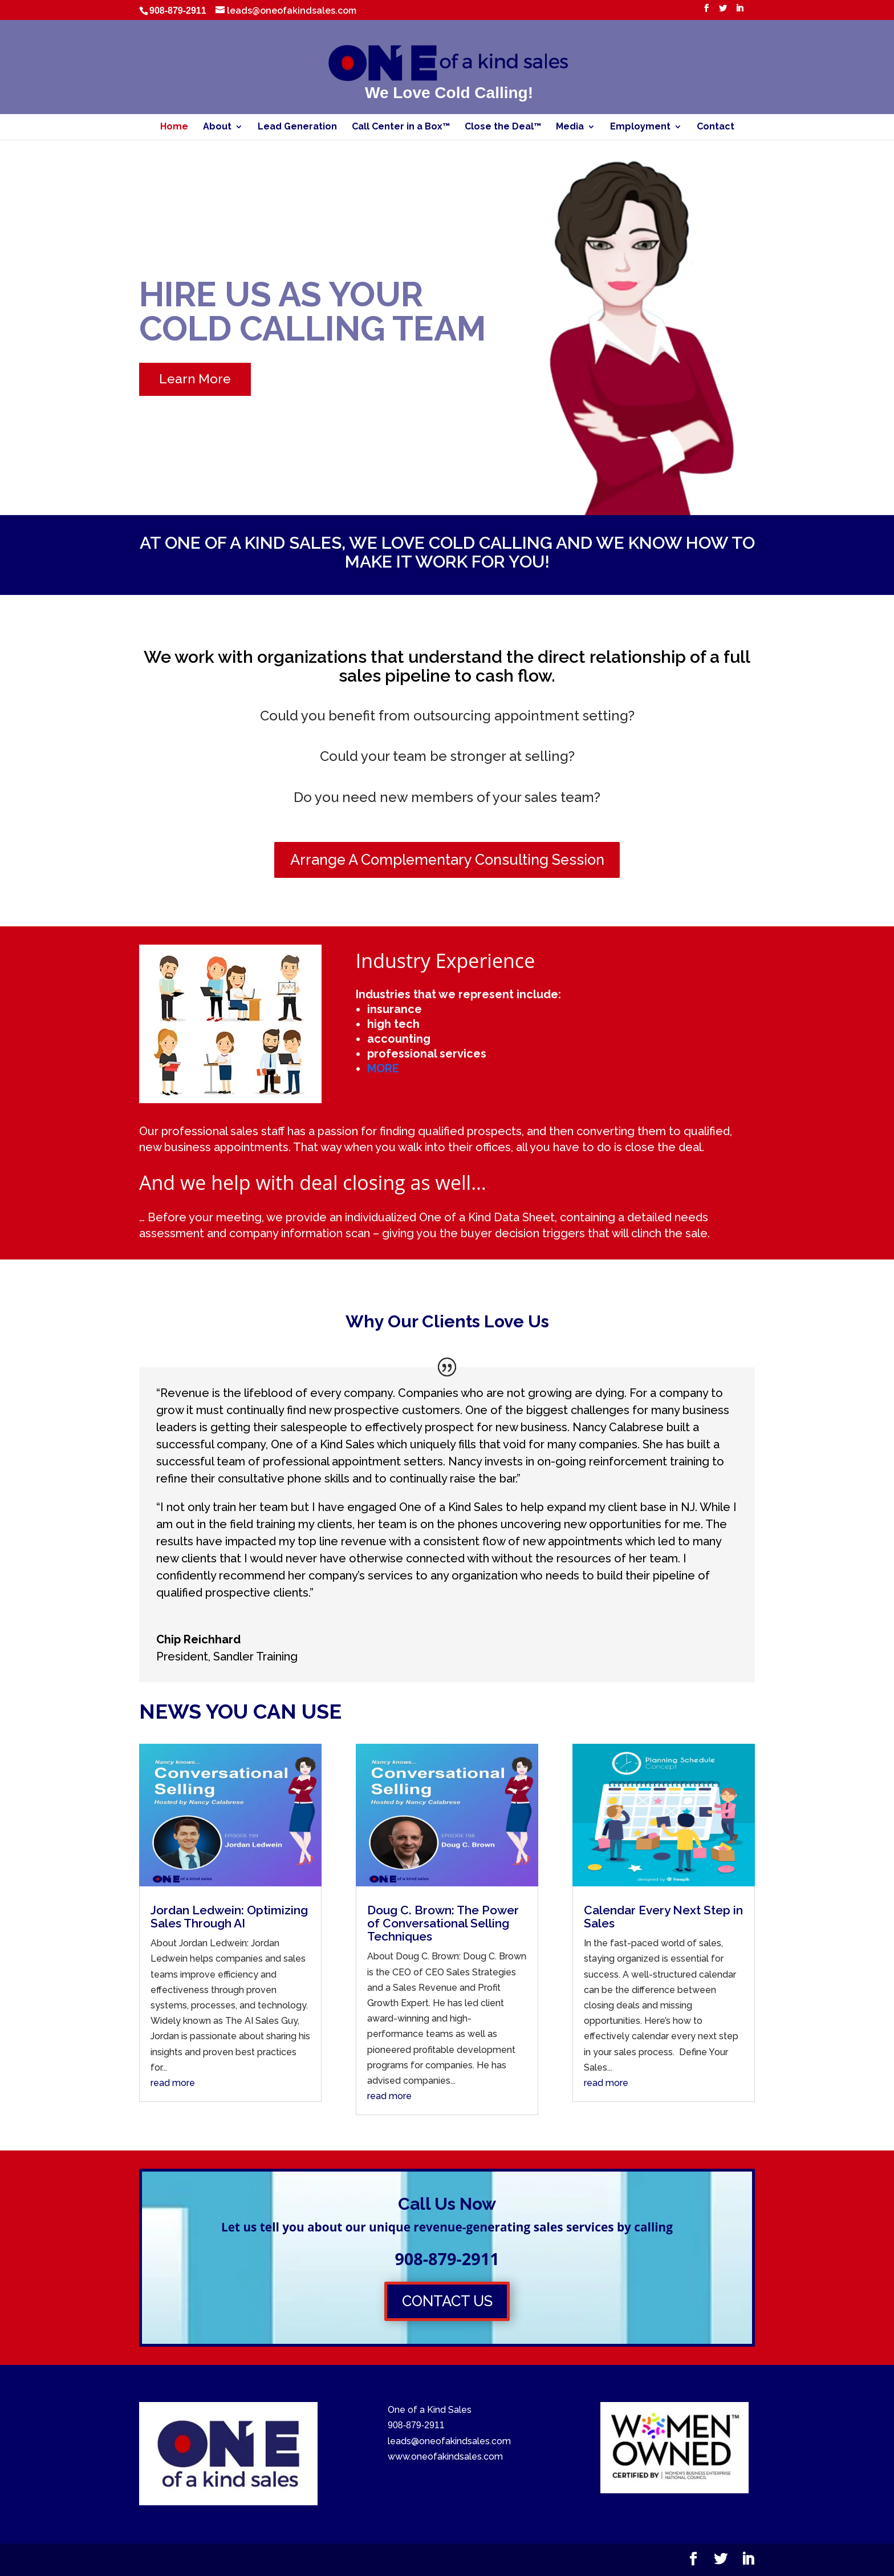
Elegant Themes (234, 2559)
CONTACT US (447, 2301)
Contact (715, 127)
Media (570, 127)
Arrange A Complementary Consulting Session (447, 859)
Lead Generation (297, 127)
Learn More (195, 378)
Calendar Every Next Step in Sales (663, 1916)
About (217, 127)
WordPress (361, 2559)
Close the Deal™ (503, 127)
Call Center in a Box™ (401, 127)
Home (174, 127)
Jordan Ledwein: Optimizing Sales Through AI (229, 1916)
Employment (640, 127)
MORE (383, 1068)
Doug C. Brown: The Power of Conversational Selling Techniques (443, 1923)
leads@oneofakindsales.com (449, 2441)
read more (173, 2082)
